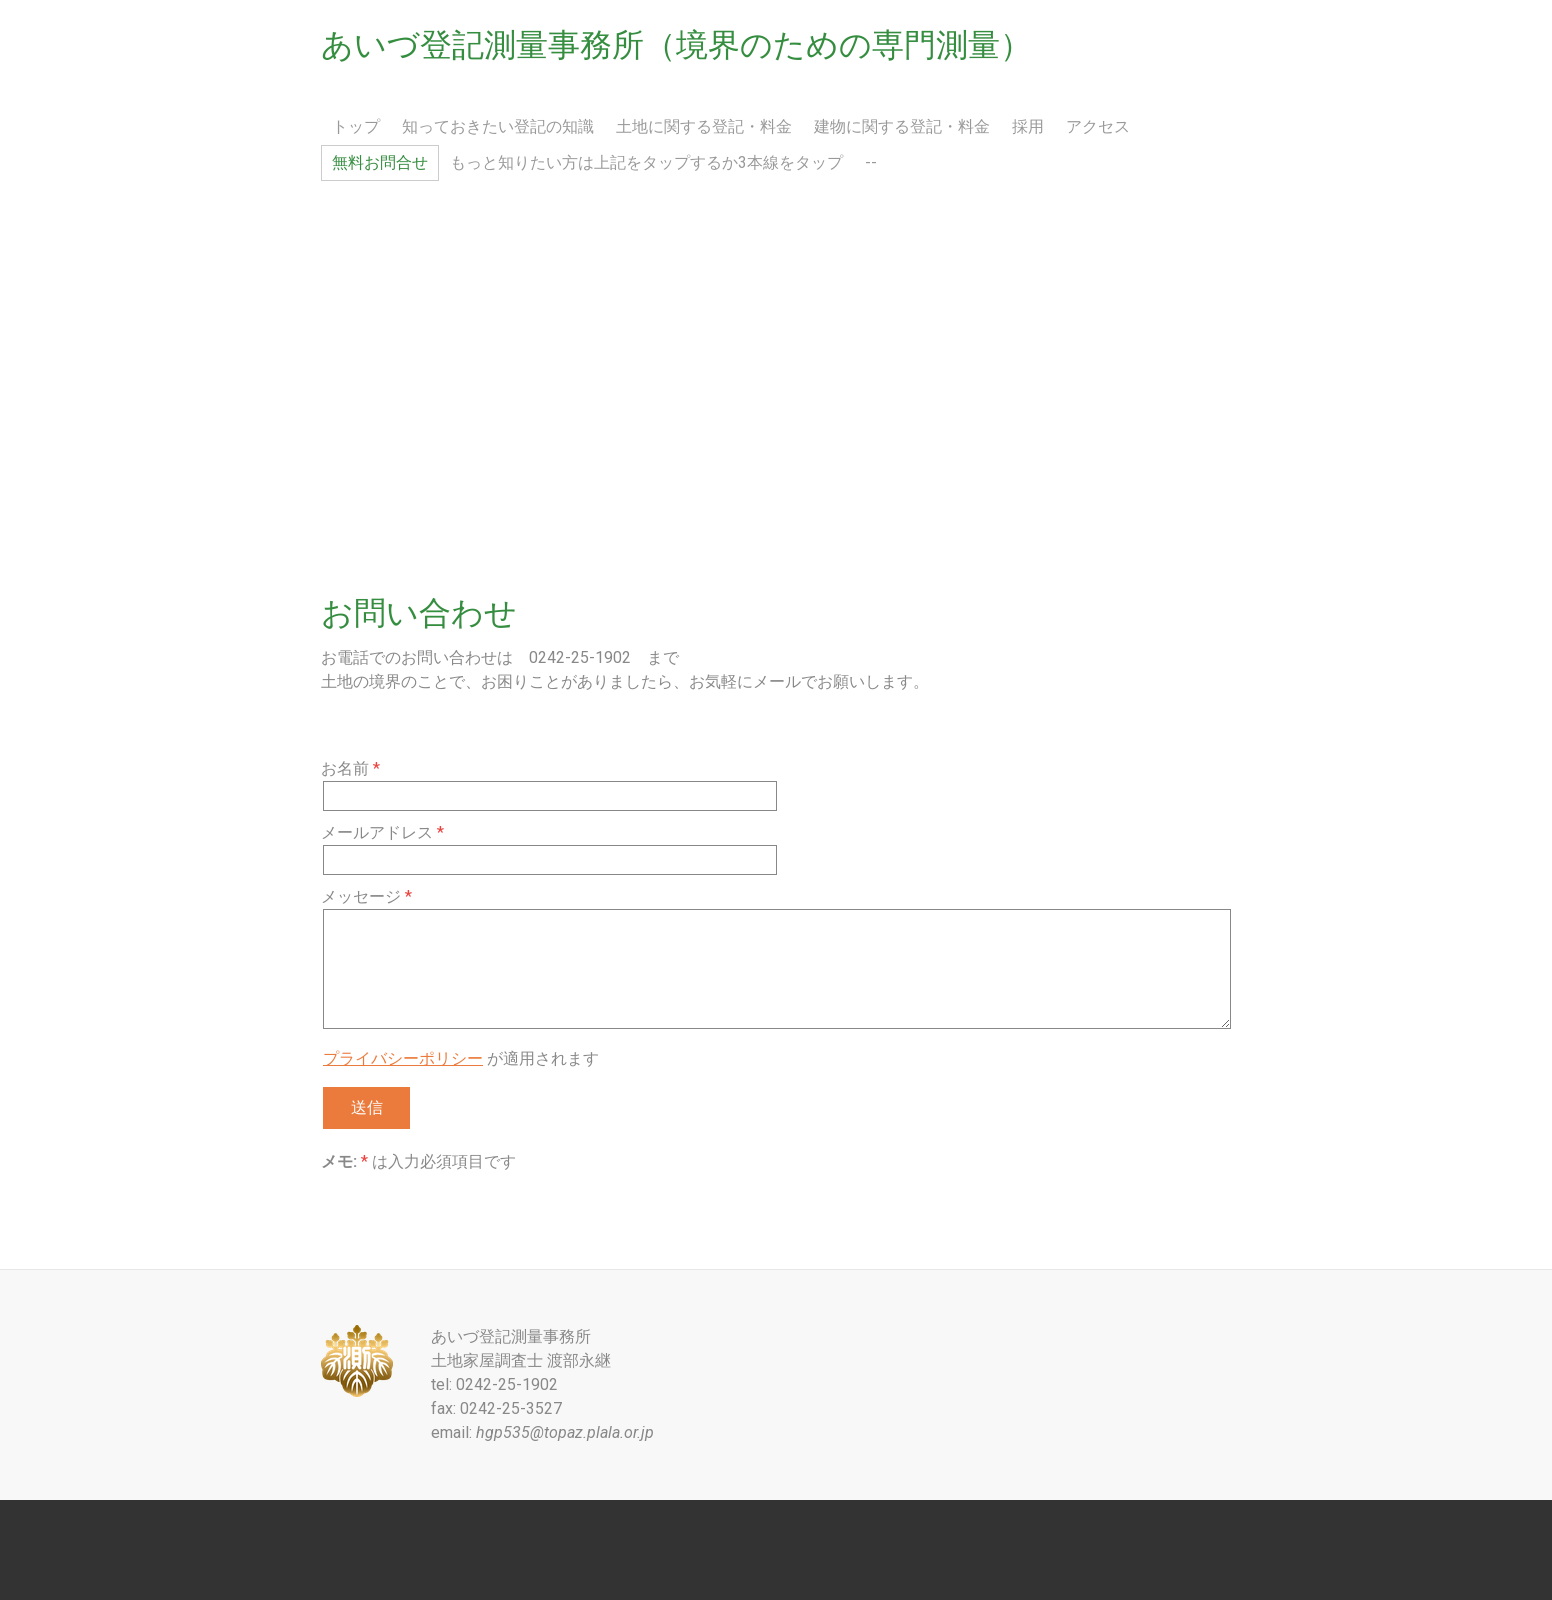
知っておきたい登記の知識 (498, 126)
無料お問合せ (380, 162)
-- (871, 162)
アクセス (1098, 126)
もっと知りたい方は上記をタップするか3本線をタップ (646, 162)
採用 (1028, 126)
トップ (356, 126)
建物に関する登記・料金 (902, 126)
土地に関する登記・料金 (704, 126)
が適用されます (461, 1058)
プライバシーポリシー (403, 1058)
